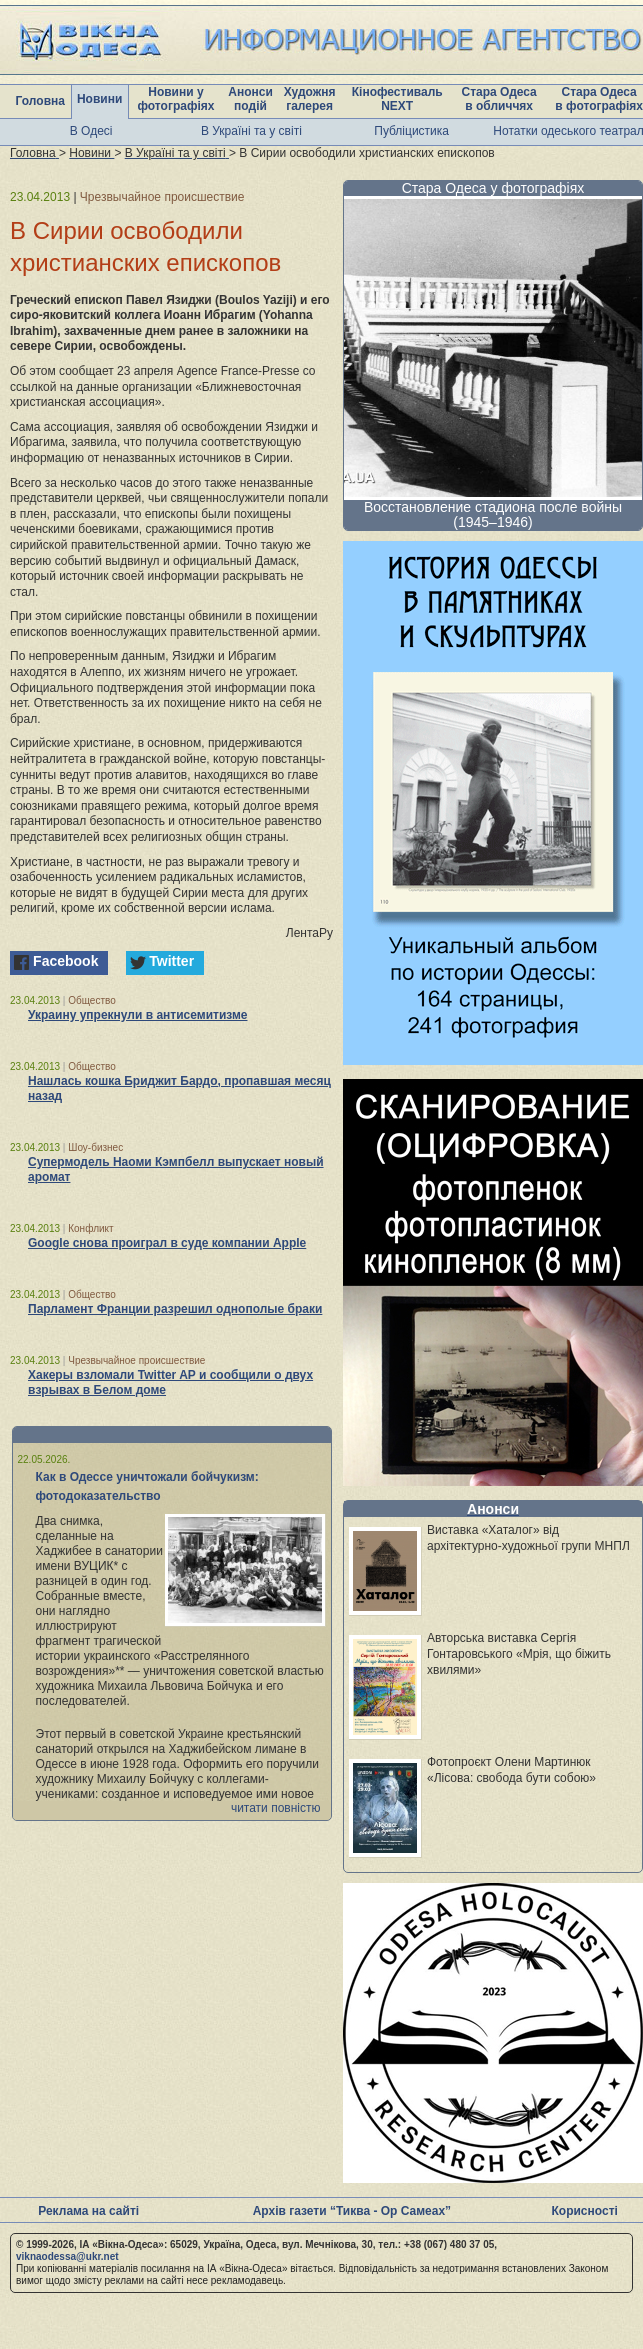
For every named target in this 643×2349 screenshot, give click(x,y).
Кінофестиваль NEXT (397, 99)
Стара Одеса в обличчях (499, 99)
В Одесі (91, 131)
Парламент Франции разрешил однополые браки (175, 1309)
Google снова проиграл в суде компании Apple (167, 1243)
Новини (99, 99)
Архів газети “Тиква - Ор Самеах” (352, 2211)
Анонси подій (250, 99)
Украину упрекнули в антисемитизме (137, 1015)
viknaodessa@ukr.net (67, 2256)
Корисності (585, 2211)
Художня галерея (310, 99)
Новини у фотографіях (175, 99)
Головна (40, 101)
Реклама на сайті (88, 2211)
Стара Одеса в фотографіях (599, 99)
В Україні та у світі (251, 131)
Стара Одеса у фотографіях (493, 188)
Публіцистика (411, 131)
